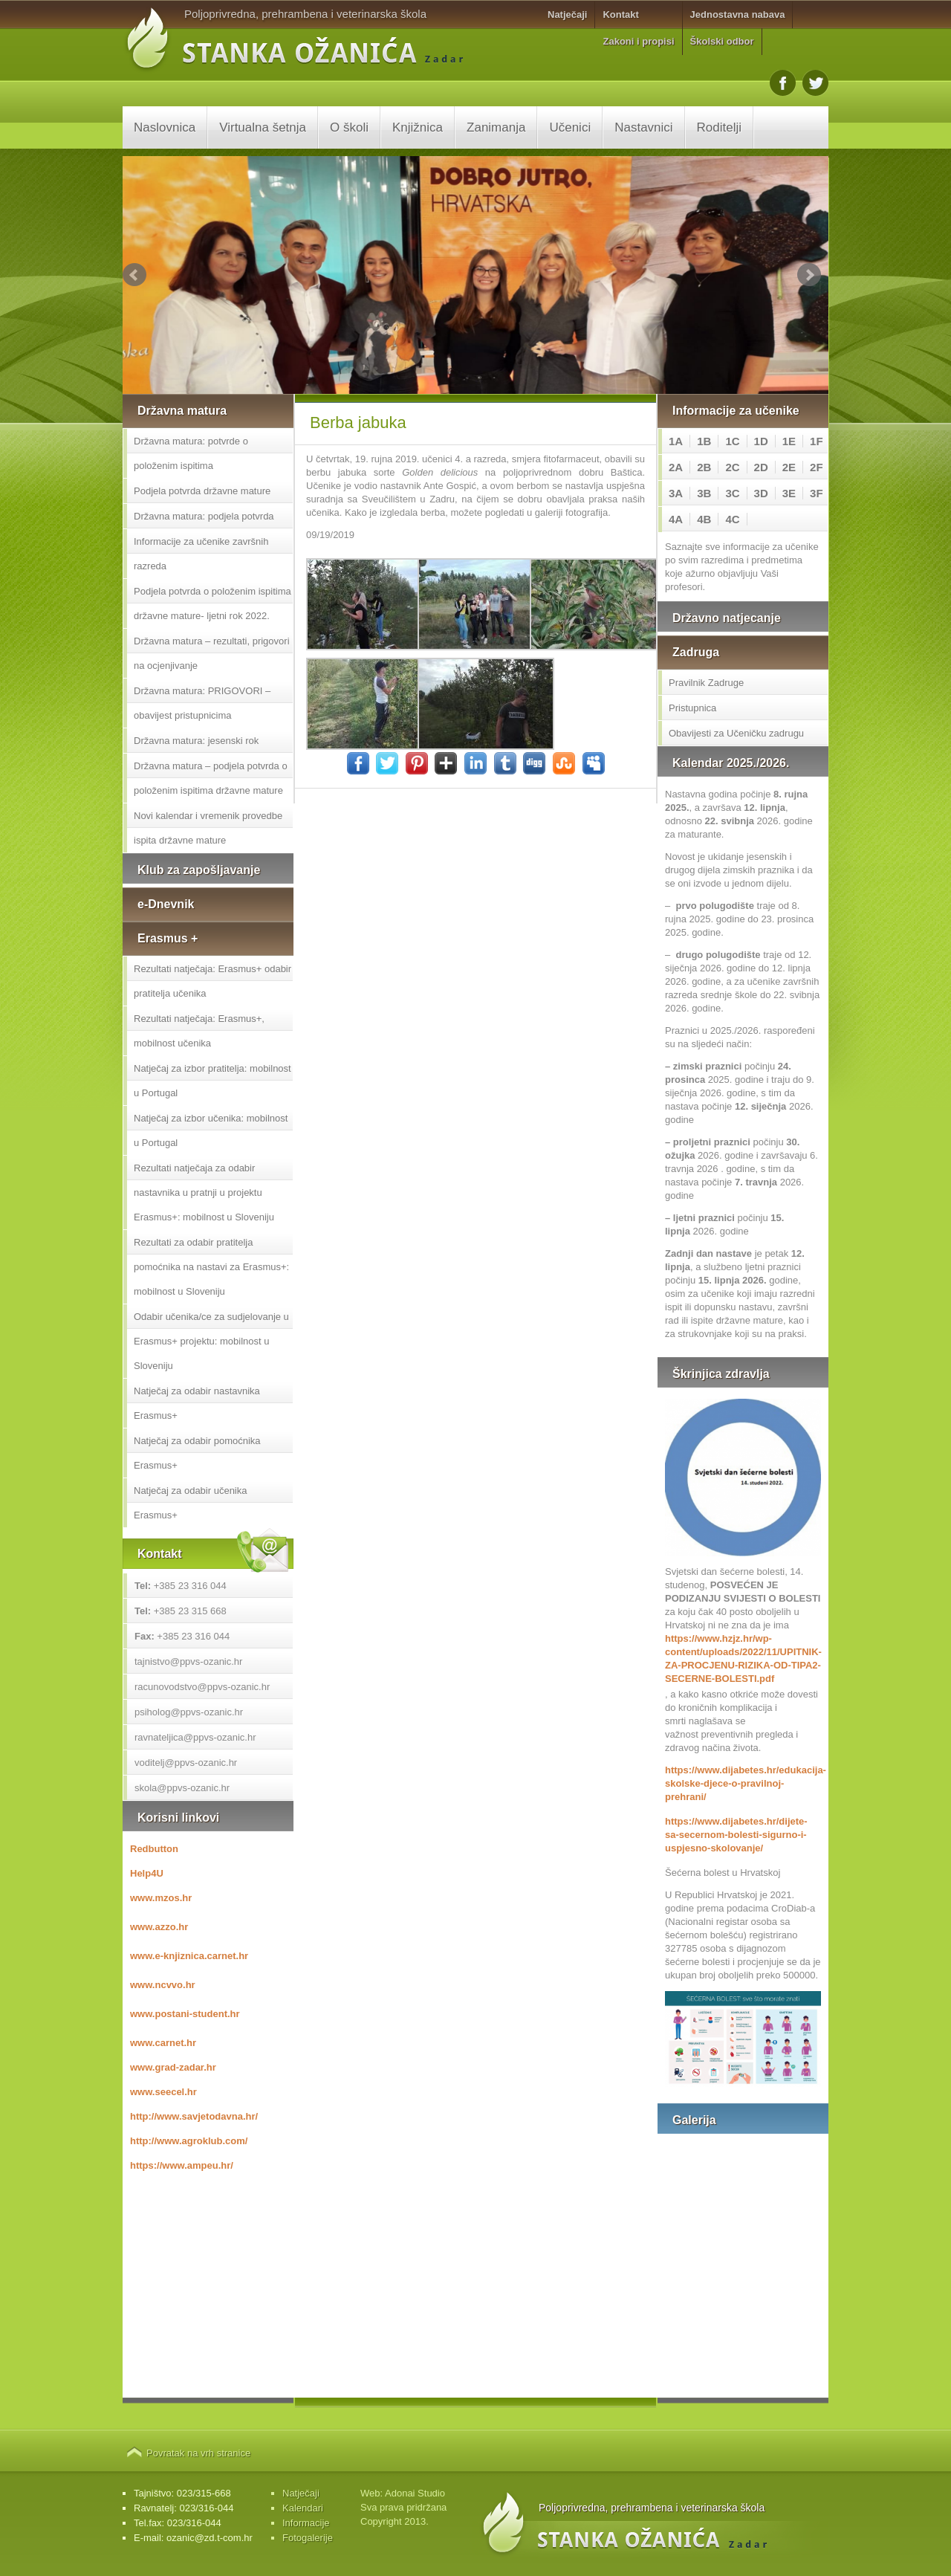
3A (676, 493)
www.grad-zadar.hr (173, 2067)
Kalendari (302, 2508)
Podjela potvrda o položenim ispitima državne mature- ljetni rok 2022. (212, 603)
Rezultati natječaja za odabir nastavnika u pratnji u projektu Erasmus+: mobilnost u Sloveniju (204, 1192)
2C (732, 467)
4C (732, 519)
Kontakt (620, 14)
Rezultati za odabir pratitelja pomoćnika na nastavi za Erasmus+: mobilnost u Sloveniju (211, 1267)
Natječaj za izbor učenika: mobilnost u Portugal (211, 1130)
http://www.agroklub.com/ (188, 2140)
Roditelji (719, 127)
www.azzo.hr (159, 1926)
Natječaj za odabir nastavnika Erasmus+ (197, 1403)
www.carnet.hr (163, 2042)
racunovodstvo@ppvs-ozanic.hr (202, 1686)
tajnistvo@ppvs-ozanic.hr (188, 1661)
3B (704, 493)
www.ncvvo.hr (162, 1984)
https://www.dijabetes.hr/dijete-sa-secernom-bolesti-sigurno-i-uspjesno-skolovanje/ (736, 1835)
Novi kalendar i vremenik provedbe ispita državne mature (208, 828)
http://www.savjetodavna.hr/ (194, 2116)
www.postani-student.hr (185, 2013)
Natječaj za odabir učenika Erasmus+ (190, 1503)
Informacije (306, 2522)
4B (704, 519)
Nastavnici (643, 127)
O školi (349, 127)
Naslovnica (164, 127)
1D (761, 441)
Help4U (146, 1873)
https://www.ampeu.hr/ (181, 2165)
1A (676, 441)
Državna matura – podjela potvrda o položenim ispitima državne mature (211, 778)
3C (732, 493)
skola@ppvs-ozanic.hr (182, 1787)
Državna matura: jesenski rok (196, 740)
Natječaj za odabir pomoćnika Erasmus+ (197, 1453)
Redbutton (154, 1848)
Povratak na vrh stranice (198, 2453)
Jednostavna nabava (737, 14)
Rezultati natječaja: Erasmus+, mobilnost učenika (199, 1031)
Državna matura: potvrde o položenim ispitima (191, 453)
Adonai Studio (415, 2493)
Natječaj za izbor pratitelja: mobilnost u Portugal (212, 1080)
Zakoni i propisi (638, 41)
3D (761, 493)
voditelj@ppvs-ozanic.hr (185, 1762)
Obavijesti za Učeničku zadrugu (736, 733)
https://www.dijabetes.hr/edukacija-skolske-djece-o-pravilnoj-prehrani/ (743, 1783)
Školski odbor (722, 41)
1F (816, 441)
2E (789, 467)
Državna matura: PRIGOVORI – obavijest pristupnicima (202, 703)
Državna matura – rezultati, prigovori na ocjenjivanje (212, 653)
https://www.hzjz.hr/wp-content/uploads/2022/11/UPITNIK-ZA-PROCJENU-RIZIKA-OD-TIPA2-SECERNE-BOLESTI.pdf (743, 1658)
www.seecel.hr (163, 2091)
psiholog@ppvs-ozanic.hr (188, 1712)
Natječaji (567, 14)
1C (732, 441)
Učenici (570, 127)
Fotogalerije (307, 2537)
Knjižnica (417, 127)
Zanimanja (496, 127)
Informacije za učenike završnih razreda (201, 554)
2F (816, 467)
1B (704, 441)
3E (789, 493)
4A (676, 519)
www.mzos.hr (161, 1897)
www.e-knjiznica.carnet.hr (189, 1955)
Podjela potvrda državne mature (202, 490)
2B (704, 467)
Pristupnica (692, 707)
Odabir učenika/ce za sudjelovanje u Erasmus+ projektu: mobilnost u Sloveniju (211, 1341)
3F (816, 493)
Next (809, 275)
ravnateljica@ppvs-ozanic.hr (195, 1737)
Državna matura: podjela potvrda (204, 516)
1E (789, 441)
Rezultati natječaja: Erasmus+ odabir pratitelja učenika (212, 981)
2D (761, 467)
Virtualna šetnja (262, 127)
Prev (134, 275)
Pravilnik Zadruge (706, 682)
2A (676, 467)
